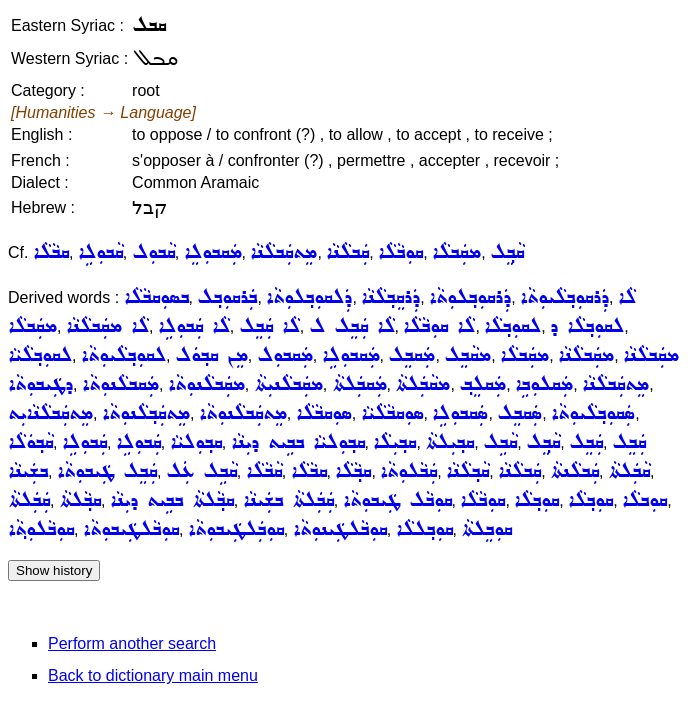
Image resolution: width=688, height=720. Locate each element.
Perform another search (132, 643)
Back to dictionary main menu (153, 675)
